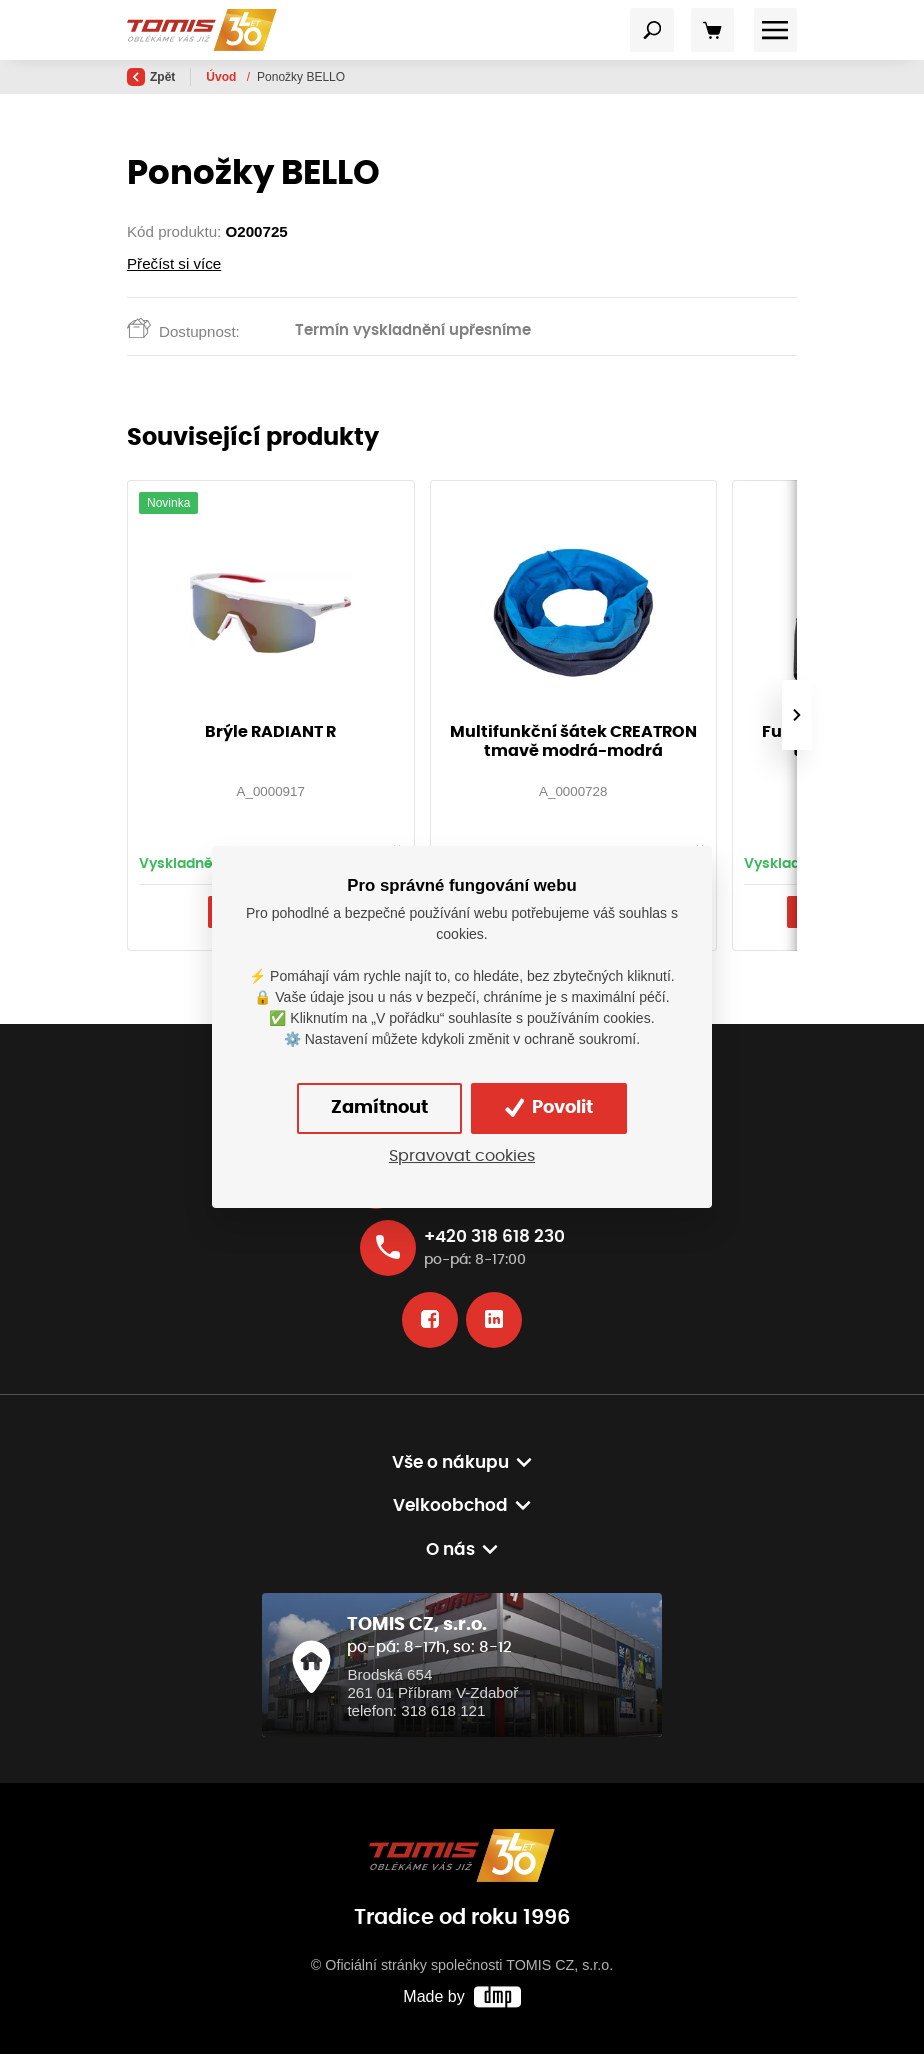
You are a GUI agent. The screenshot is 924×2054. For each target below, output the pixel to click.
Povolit (549, 1108)
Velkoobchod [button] (450, 1505)
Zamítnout (379, 1108)
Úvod (222, 77)
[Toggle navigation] (652, 30)
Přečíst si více (174, 263)
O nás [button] (450, 1549)
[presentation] (797, 715)
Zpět (151, 77)
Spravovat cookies (462, 1156)
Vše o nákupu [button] (450, 1462)
